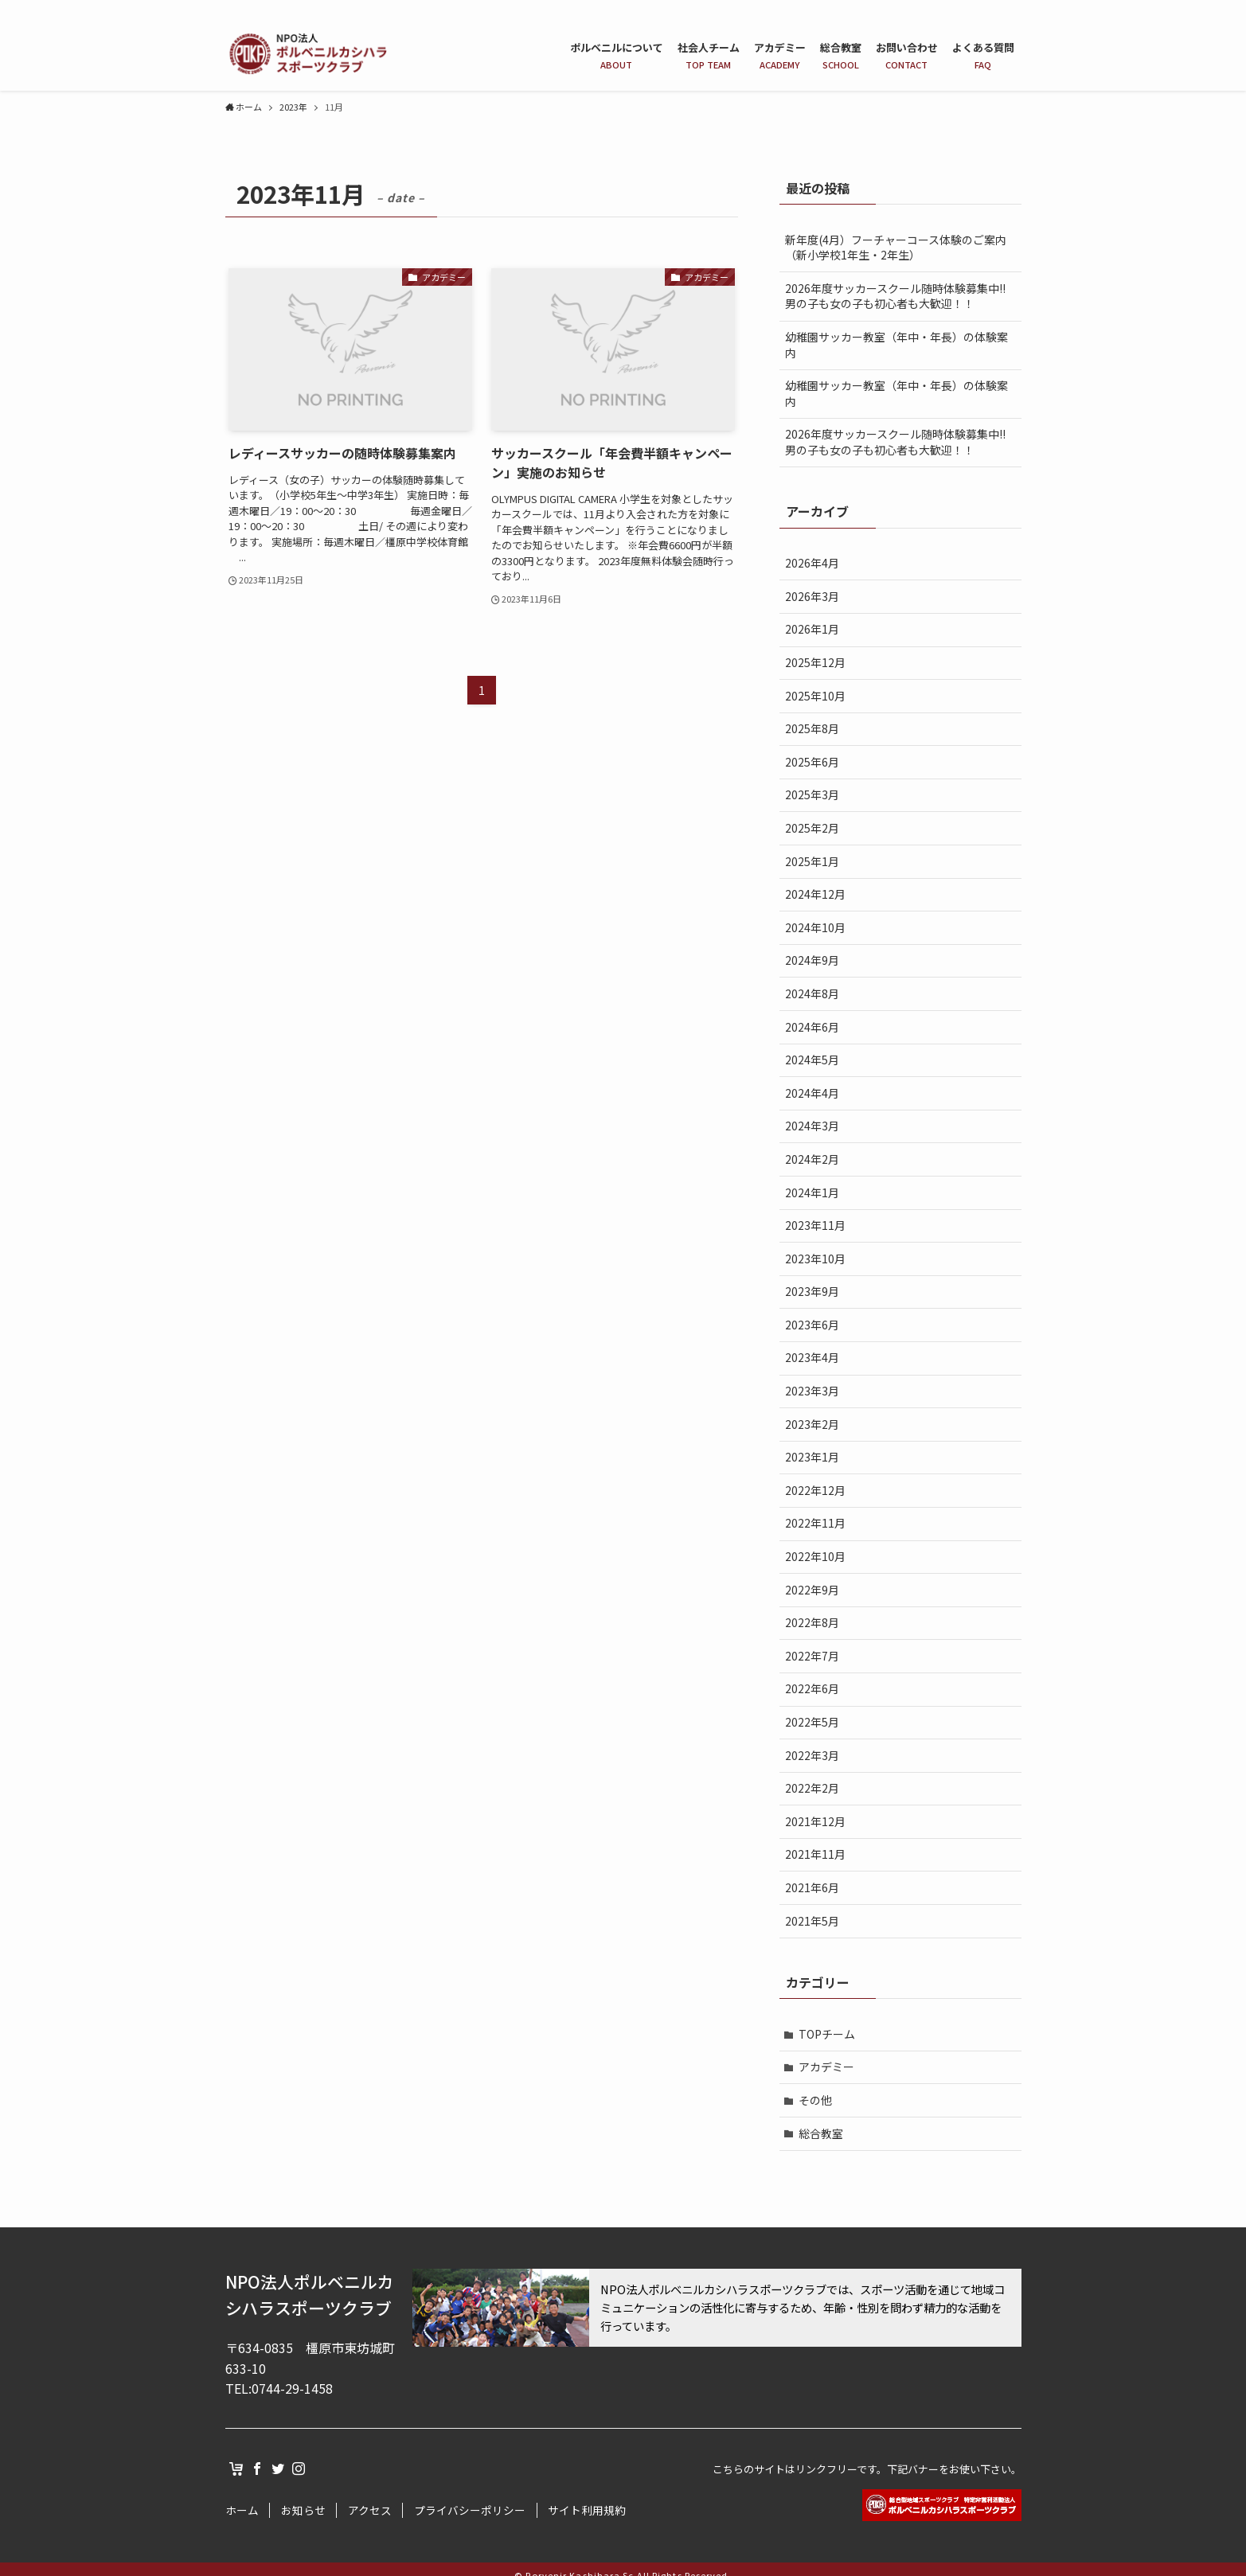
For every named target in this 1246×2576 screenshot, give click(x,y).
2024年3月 (812, 1126)
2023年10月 (815, 1259)
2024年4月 (812, 1093)
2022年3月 (812, 1755)
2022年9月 (812, 1590)
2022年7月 (812, 1656)
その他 (815, 2100)
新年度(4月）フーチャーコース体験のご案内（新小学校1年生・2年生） (895, 247)
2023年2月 (812, 1424)
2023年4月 (812, 1357)
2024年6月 (812, 1027)
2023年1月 (812, 1457)
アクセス (370, 2510)
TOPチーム (827, 2034)
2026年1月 (812, 629)
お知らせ (303, 2510)
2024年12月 (815, 894)
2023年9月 (812, 1291)
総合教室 (821, 2133)
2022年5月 (812, 1722)
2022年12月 (815, 1490)
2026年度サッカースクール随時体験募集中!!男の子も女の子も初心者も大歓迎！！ (895, 296)
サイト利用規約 (587, 2510)
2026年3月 (812, 596)
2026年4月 (812, 563)
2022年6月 (812, 1688)
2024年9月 (812, 960)
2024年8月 (812, 993)
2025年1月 (812, 861)
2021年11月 (815, 1854)
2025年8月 (812, 728)
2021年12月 (815, 1821)
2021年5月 (812, 1921)
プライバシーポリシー (469, 2510)
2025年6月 (812, 762)
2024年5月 (812, 1059)
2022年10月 (815, 1556)
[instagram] (1011, 9)
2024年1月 (812, 1192)
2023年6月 (812, 1325)
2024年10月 (815, 927)
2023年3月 (812, 1391)
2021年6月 (812, 1887)
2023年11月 (815, 1225)
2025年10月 (815, 696)
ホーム (242, 2510)
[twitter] (990, 9)
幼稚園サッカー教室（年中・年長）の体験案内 (896, 345)
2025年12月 (815, 662)
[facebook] (969, 9)
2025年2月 (812, 828)
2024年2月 (812, 1159)
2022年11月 (815, 1523)
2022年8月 (812, 1622)
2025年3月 (812, 794)
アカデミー (826, 2066)
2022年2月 (812, 1788)
